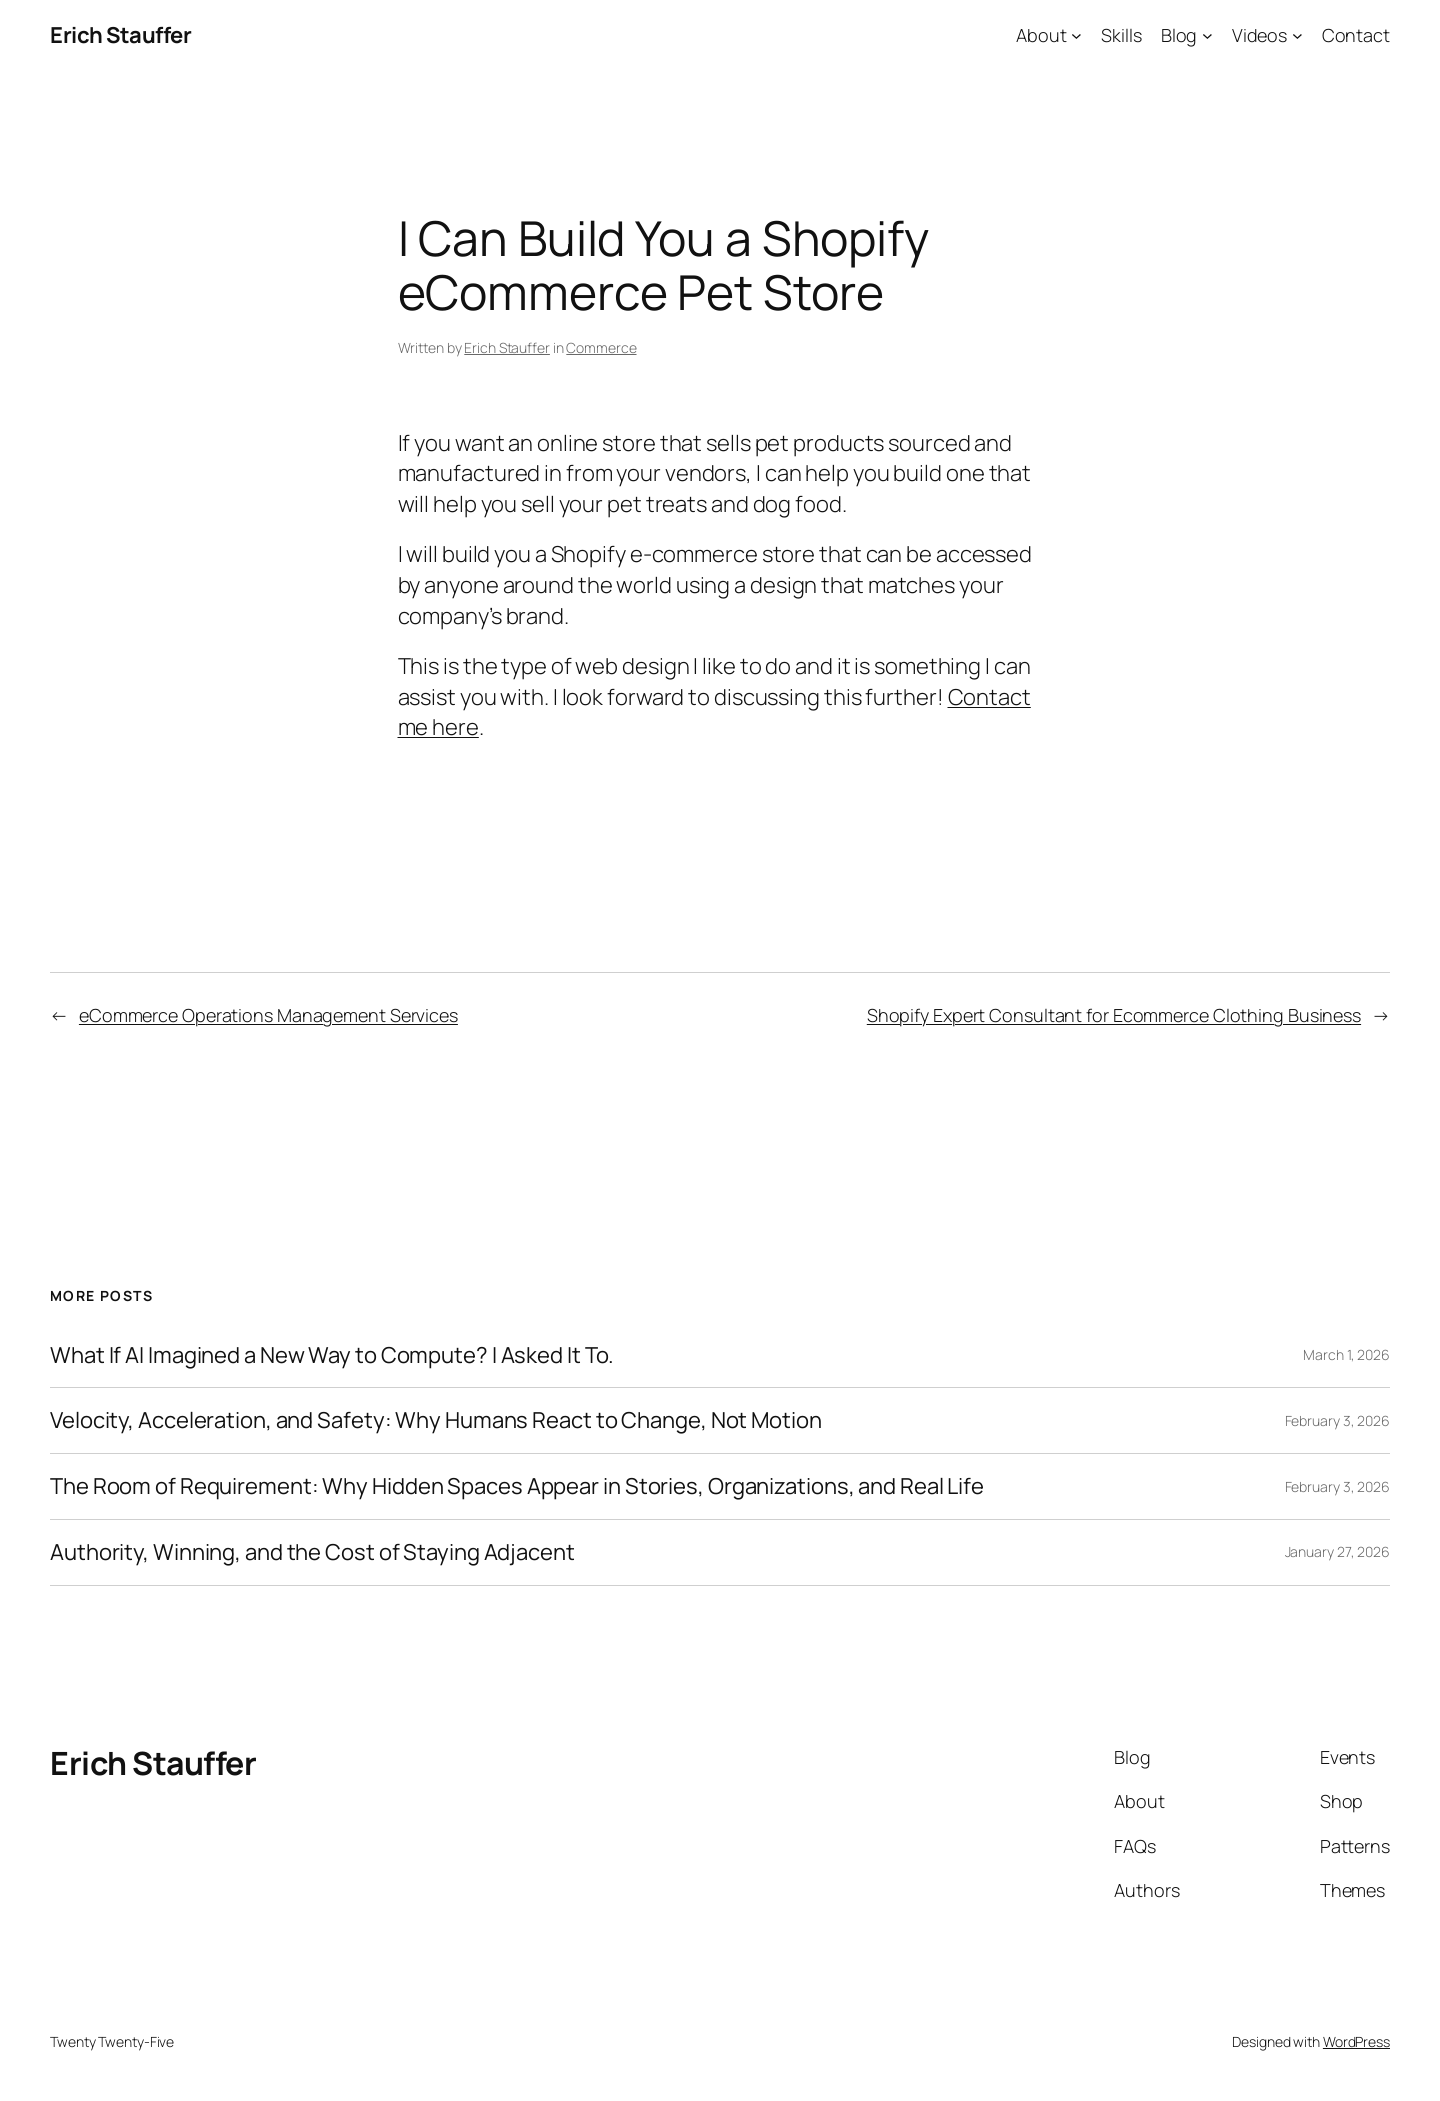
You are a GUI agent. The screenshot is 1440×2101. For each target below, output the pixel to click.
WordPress (1356, 2041)
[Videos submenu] (1297, 35)
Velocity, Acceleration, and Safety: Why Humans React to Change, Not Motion (436, 1420)
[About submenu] (1076, 35)
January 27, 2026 (1337, 1551)
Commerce (601, 347)
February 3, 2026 (1337, 1420)
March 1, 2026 (1346, 1354)
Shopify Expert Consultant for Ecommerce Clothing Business (1114, 1015)
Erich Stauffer (120, 35)
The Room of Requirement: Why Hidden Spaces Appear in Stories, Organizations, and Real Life (517, 1486)
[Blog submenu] (1207, 35)
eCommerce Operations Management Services (268, 1015)
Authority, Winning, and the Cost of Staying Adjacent (312, 1552)
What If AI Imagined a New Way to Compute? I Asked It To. (332, 1355)
